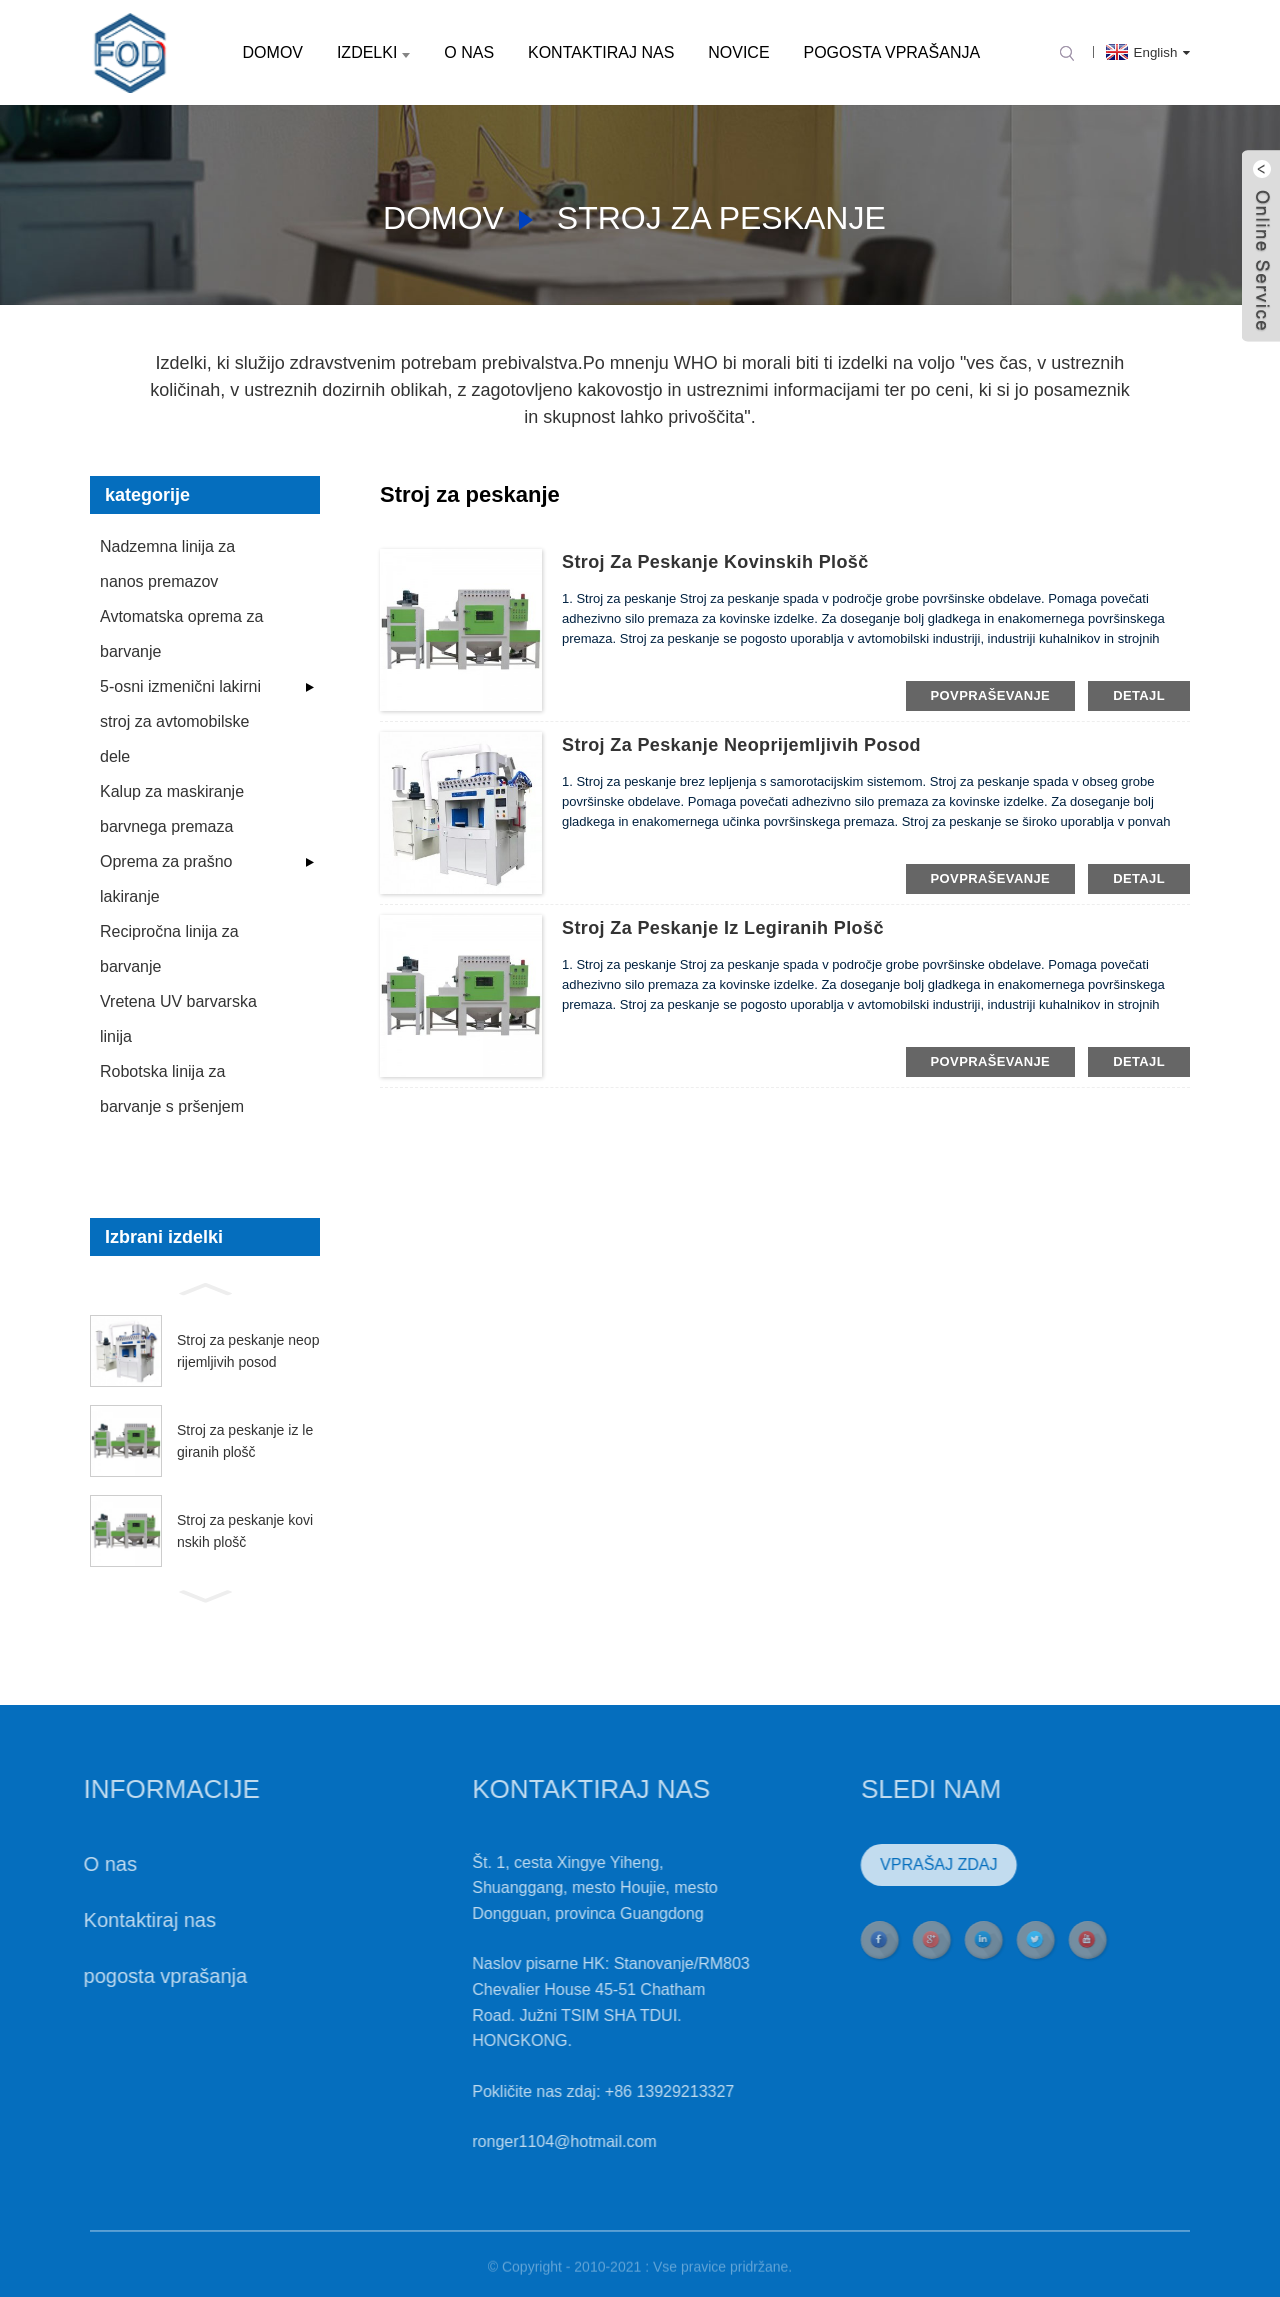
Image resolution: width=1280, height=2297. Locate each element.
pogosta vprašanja (891, 52)
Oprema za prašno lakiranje (166, 879)
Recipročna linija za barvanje (169, 949)
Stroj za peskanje (721, 218)
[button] (205, 1287)
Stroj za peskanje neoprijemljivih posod (248, 1351)
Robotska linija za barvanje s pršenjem (172, 1089)
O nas (469, 52)
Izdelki (373, 52)
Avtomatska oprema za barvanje (181, 634)
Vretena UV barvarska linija (178, 1019)
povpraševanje (991, 695)
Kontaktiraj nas (601, 52)
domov (273, 52)
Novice (738, 52)
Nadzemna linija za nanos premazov (167, 564)
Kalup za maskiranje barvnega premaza (172, 809)
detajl (1139, 695)
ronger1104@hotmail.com (524, 2141)
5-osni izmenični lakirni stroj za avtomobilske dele (180, 721)
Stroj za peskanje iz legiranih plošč (245, 1441)
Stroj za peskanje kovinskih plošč (245, 1531)
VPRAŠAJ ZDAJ (898, 1864)
